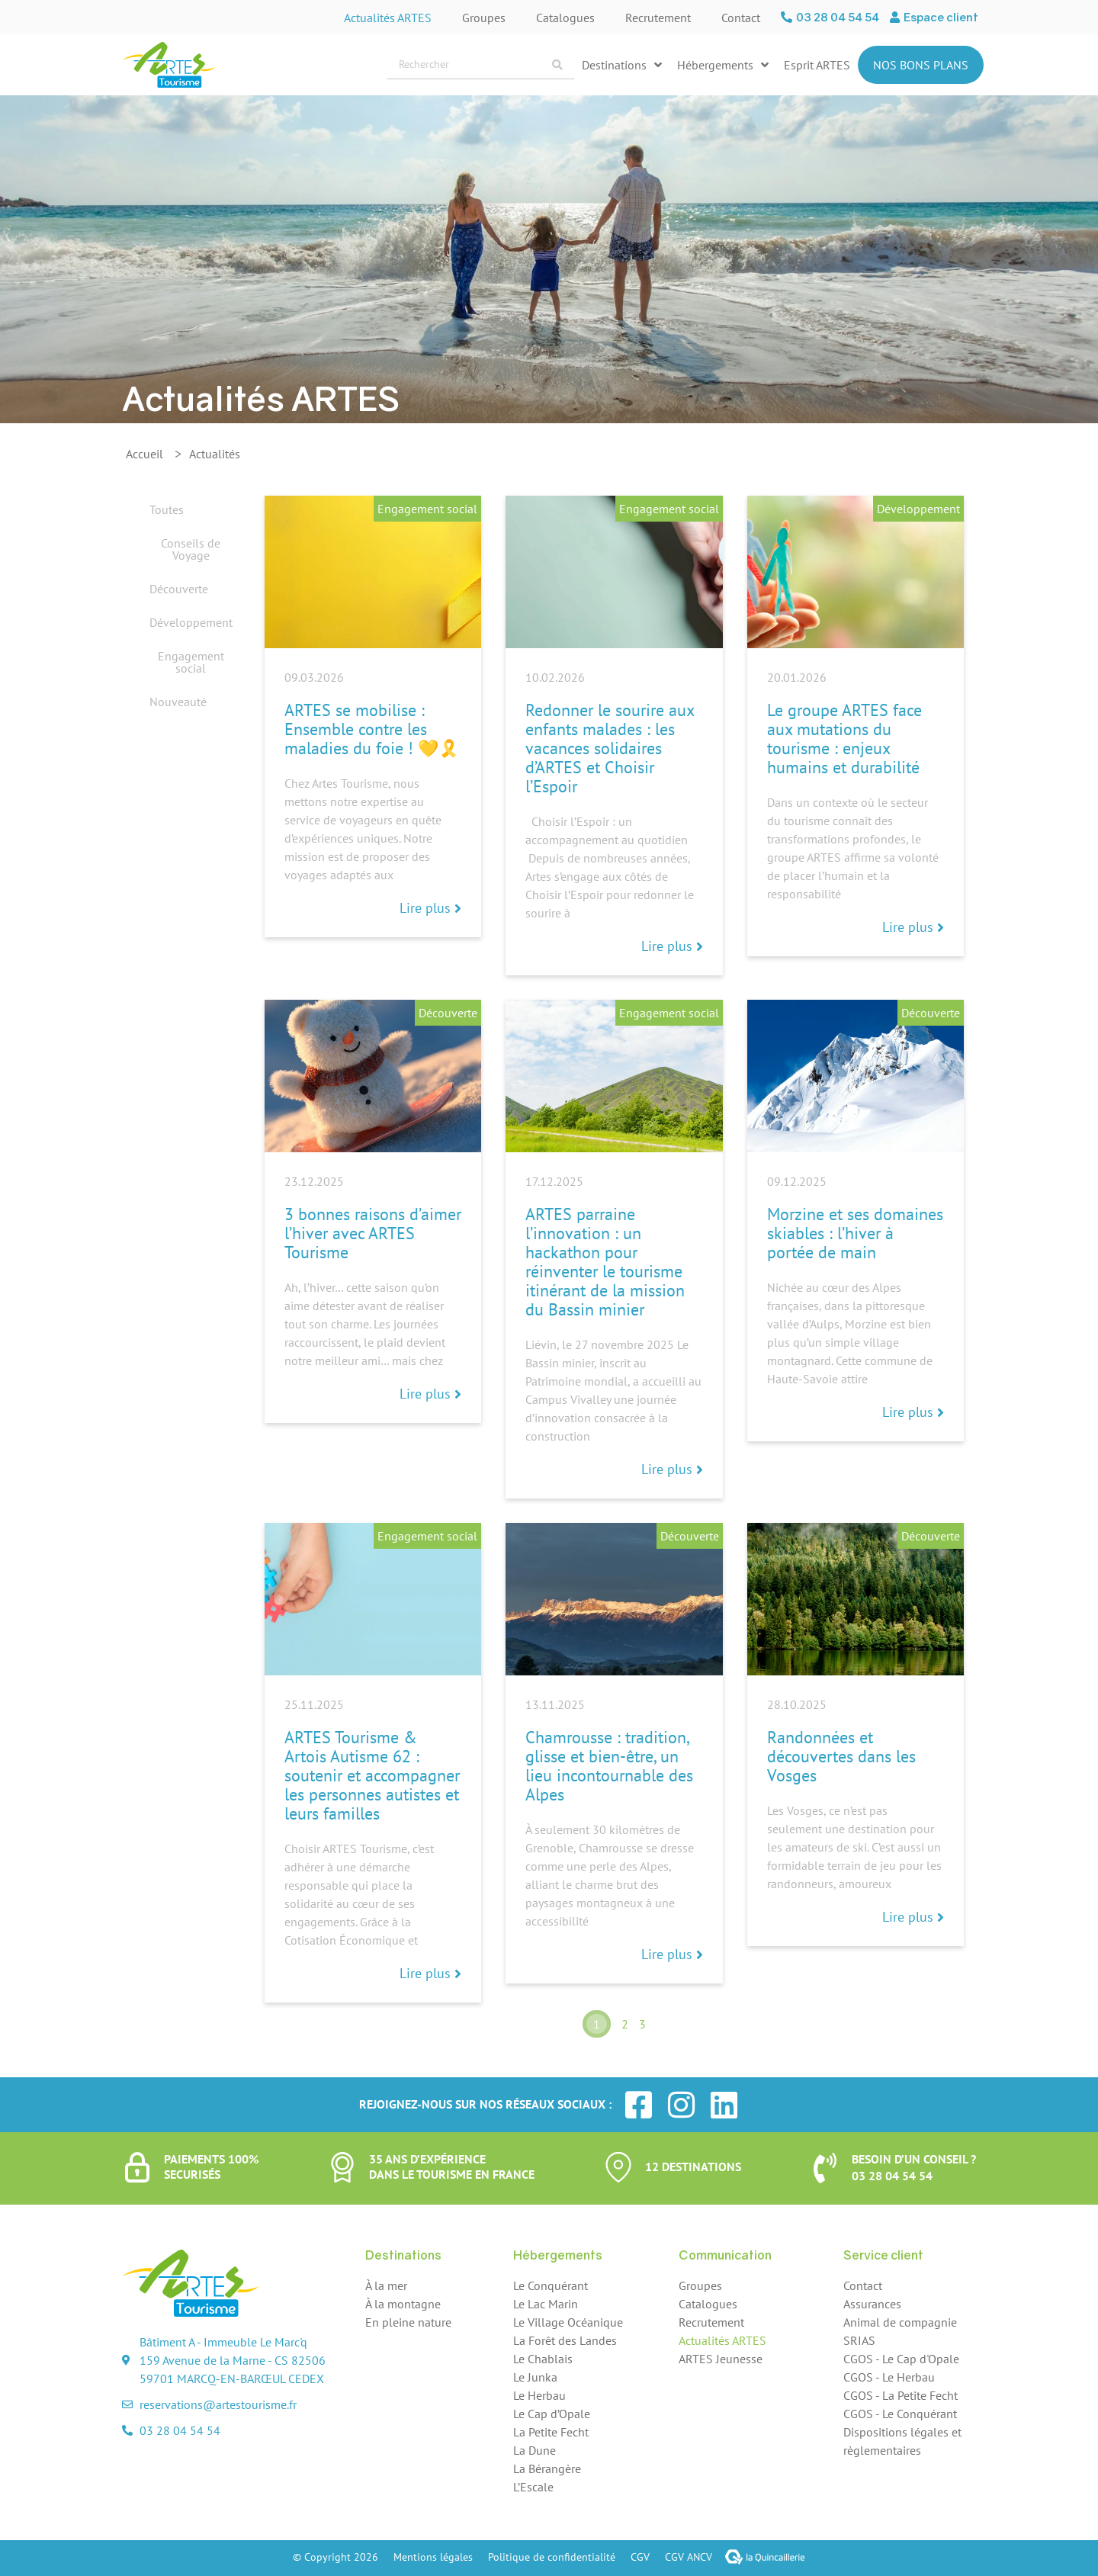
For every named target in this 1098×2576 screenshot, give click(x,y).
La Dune (534, 2450)
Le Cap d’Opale (551, 2413)
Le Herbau (539, 2395)
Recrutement (658, 17)
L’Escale (533, 2486)
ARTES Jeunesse (720, 2358)
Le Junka (535, 2377)
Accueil (144, 453)
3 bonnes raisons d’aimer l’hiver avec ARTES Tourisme (372, 1233)
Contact (740, 17)
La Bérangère (547, 2468)
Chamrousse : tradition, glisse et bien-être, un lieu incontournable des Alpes (609, 1765)
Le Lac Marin (545, 2303)
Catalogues (565, 17)
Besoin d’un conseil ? (914, 2158)
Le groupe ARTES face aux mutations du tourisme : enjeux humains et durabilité (844, 738)
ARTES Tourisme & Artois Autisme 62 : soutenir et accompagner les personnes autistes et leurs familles (372, 1775)
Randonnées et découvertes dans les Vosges (841, 1756)
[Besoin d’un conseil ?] (825, 2168)
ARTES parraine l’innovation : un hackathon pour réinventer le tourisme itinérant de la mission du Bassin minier (605, 1261)
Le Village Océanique (568, 2322)
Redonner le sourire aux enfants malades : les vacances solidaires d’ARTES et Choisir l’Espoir (609, 748)
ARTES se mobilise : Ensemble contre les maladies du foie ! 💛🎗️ (371, 729)
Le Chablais (543, 2358)
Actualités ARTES (388, 17)
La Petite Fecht (551, 2431)
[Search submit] (557, 65)
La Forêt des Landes (565, 2340)
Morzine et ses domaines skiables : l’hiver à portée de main (855, 1233)
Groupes (484, 17)
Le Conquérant (550, 2285)
